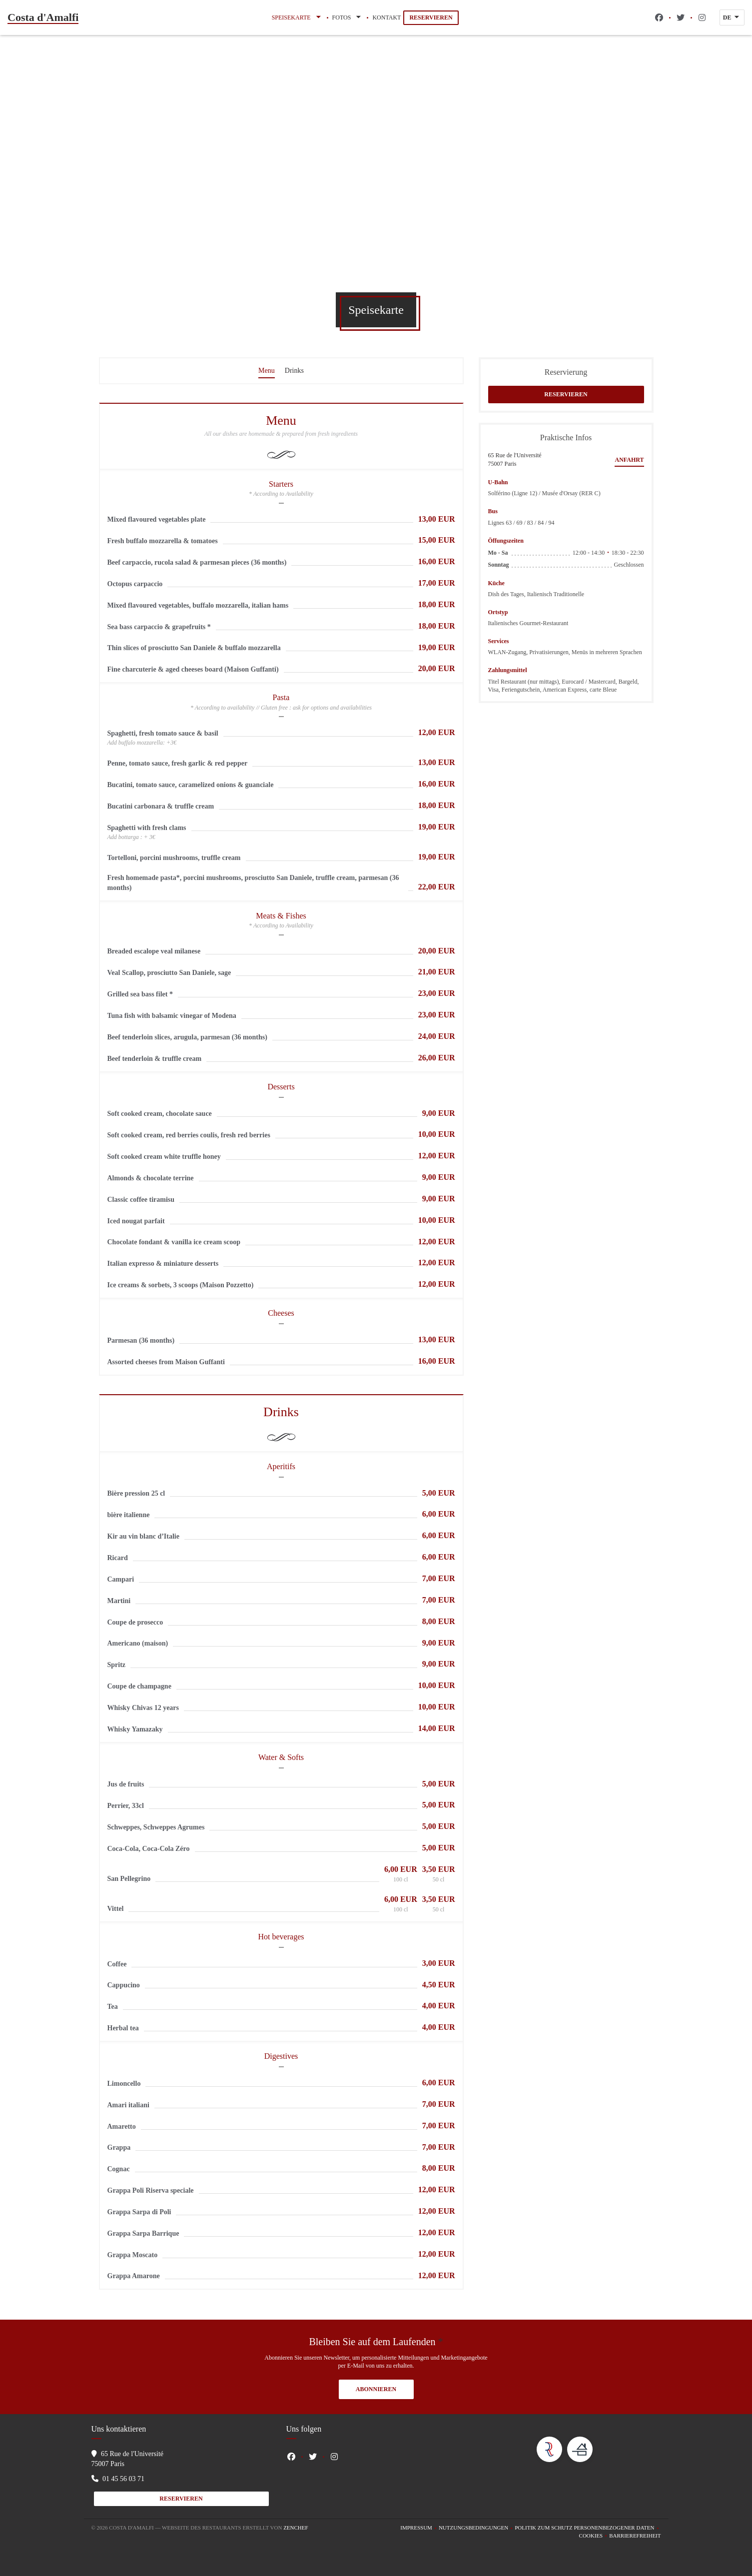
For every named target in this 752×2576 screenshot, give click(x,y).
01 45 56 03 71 (123, 2479)
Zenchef (295, 2528)
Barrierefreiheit (635, 2536)
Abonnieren (376, 2389)
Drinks (294, 370)
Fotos (347, 17)
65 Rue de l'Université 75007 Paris (515, 459)
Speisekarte (297, 17)
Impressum (419, 2528)
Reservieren (430, 17)
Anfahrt (629, 459)
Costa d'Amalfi (42, 17)
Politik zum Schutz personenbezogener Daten (588, 2528)
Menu (266, 370)
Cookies (594, 2536)
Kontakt (386, 17)
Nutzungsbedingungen (477, 2528)
